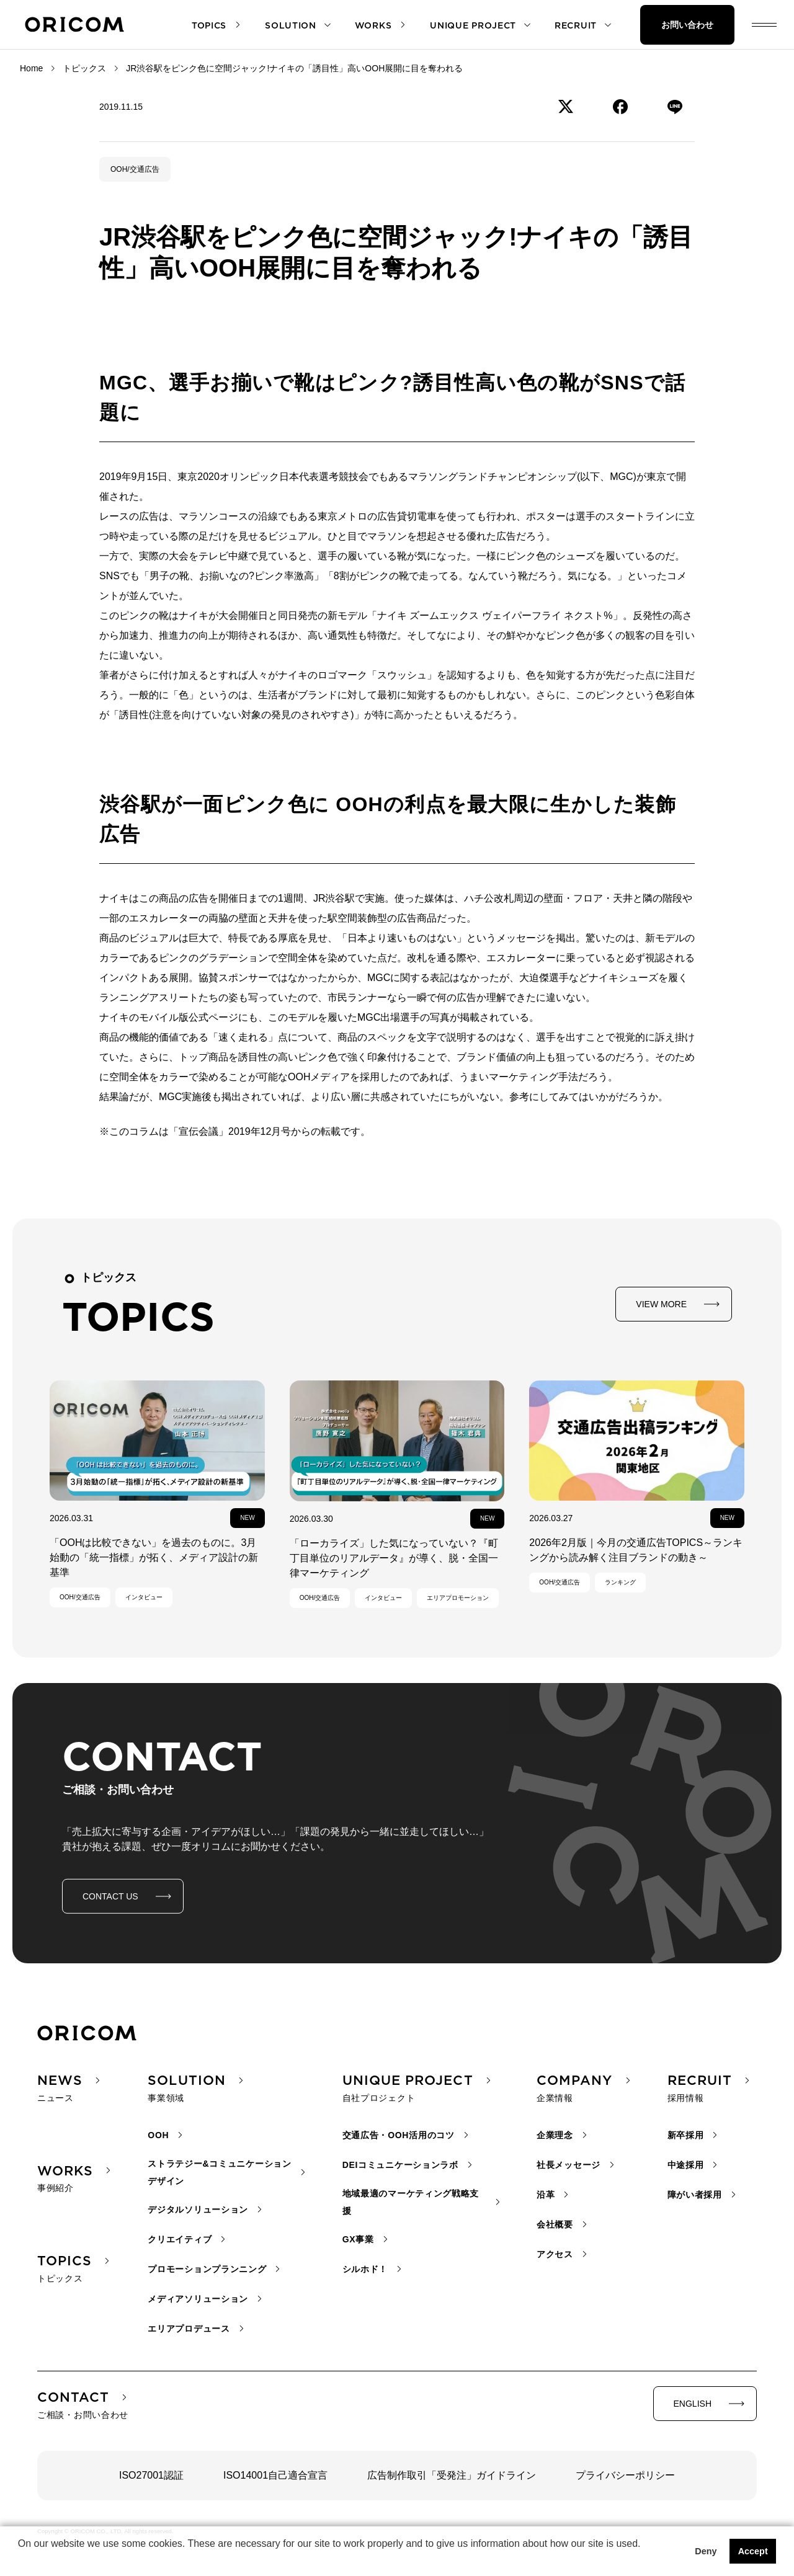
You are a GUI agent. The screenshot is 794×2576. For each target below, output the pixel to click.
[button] (20, 2560)
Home (31, 68)
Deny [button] (705, 2551)
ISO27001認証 (151, 2475)
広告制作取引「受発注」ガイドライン (451, 2475)
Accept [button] (753, 2551)
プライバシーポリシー (625, 2475)
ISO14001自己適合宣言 (275, 2475)
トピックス (84, 68)
